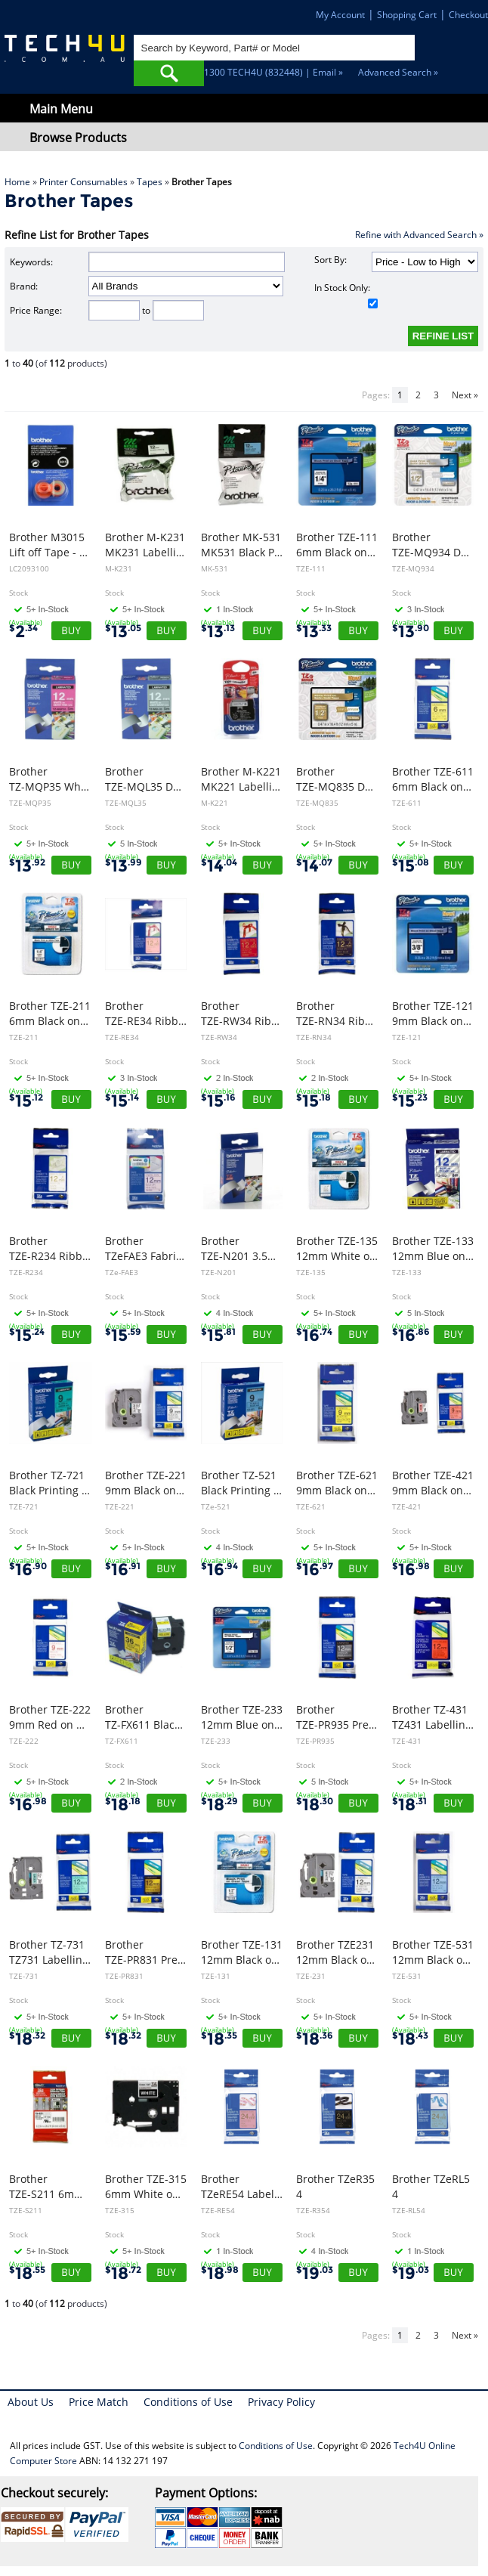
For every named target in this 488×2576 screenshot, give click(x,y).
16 (314, 1335)
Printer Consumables (83, 181)
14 (219, 866)
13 (123, 631)
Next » (465, 395)
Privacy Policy (281, 2402)
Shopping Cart (407, 14)
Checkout (468, 14)
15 (410, 866)
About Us (31, 2402)
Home (17, 181)
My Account (340, 14)
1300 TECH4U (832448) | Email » (273, 72)
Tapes (149, 181)
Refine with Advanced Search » (419, 234)
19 (314, 2273)
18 (123, 1804)
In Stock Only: (346, 294)
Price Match (98, 2402)
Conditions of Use (188, 2402)
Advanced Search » (398, 72)
